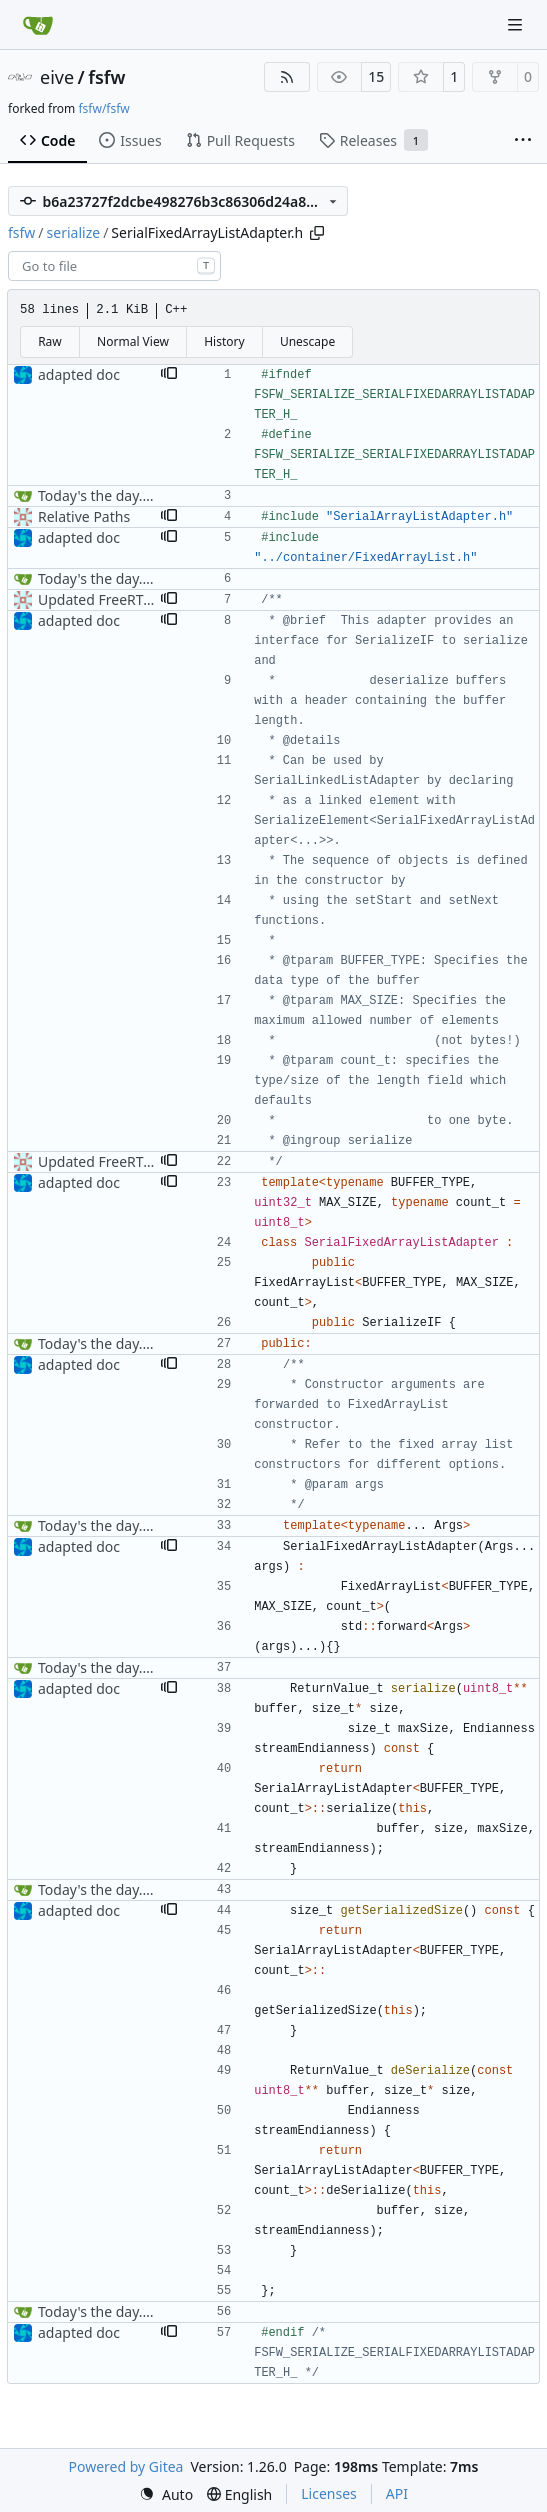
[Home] (38, 25)
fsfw (106, 77)
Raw (50, 341)
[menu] (166, 2494)
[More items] (523, 141)
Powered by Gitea (126, 2466)
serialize (74, 232)
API (397, 2493)
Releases (373, 140)
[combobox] (114, 266)
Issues (130, 140)
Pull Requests (240, 140)
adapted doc (79, 374)
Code (47, 140)
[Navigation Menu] (517, 24)
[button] (169, 375)
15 (376, 76)
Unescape (307, 341)
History (224, 341)
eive (57, 77)
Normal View (133, 341)
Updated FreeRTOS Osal (116, 599)
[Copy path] (317, 233)
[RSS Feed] (287, 77)
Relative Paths (84, 516)
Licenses (329, 2493)
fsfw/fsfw (103, 108)
